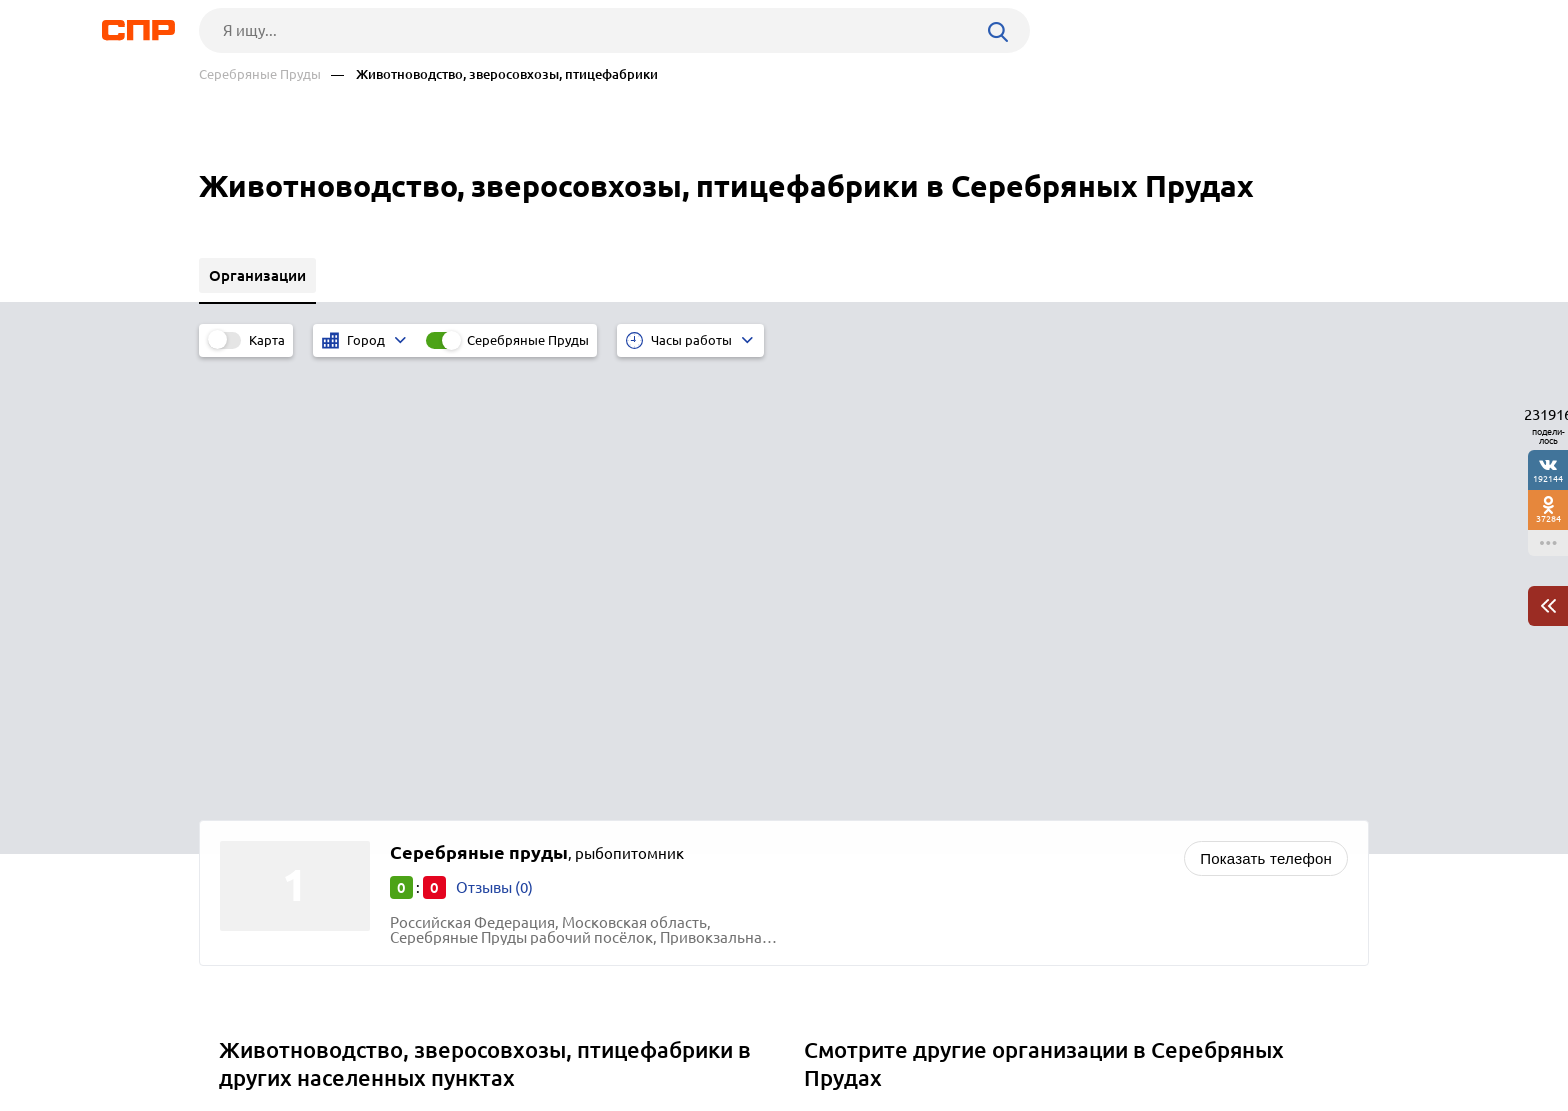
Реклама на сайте (501, 1037)
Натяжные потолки (879, 698)
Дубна (248, 673)
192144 (1548, 478)
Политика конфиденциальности (467, 1095)
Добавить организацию (1279, 1036)
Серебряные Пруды (260, 74)
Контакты (647, 1037)
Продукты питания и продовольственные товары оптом (1009, 748)
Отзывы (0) (494, 441)
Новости (360, 1037)
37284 (1548, 518)
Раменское (264, 748)
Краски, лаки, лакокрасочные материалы (957, 673)
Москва (252, 723)
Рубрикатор (236, 1037)
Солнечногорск (280, 773)
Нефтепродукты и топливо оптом (929, 723)
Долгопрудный (279, 698)
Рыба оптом (853, 773)
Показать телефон (1266, 412)
